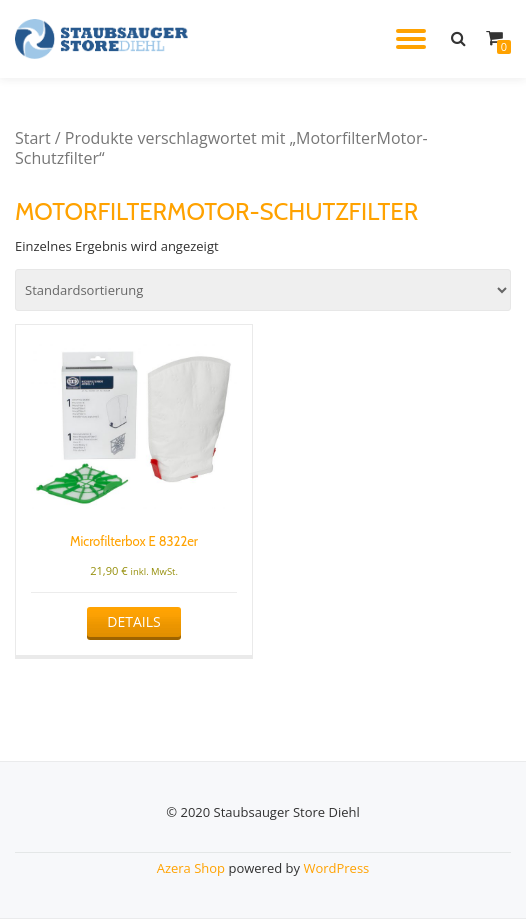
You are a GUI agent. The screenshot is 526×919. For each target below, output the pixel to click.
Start (33, 138)
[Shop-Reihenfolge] (263, 290)
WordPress (336, 868)
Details (133, 621)
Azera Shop (191, 868)
